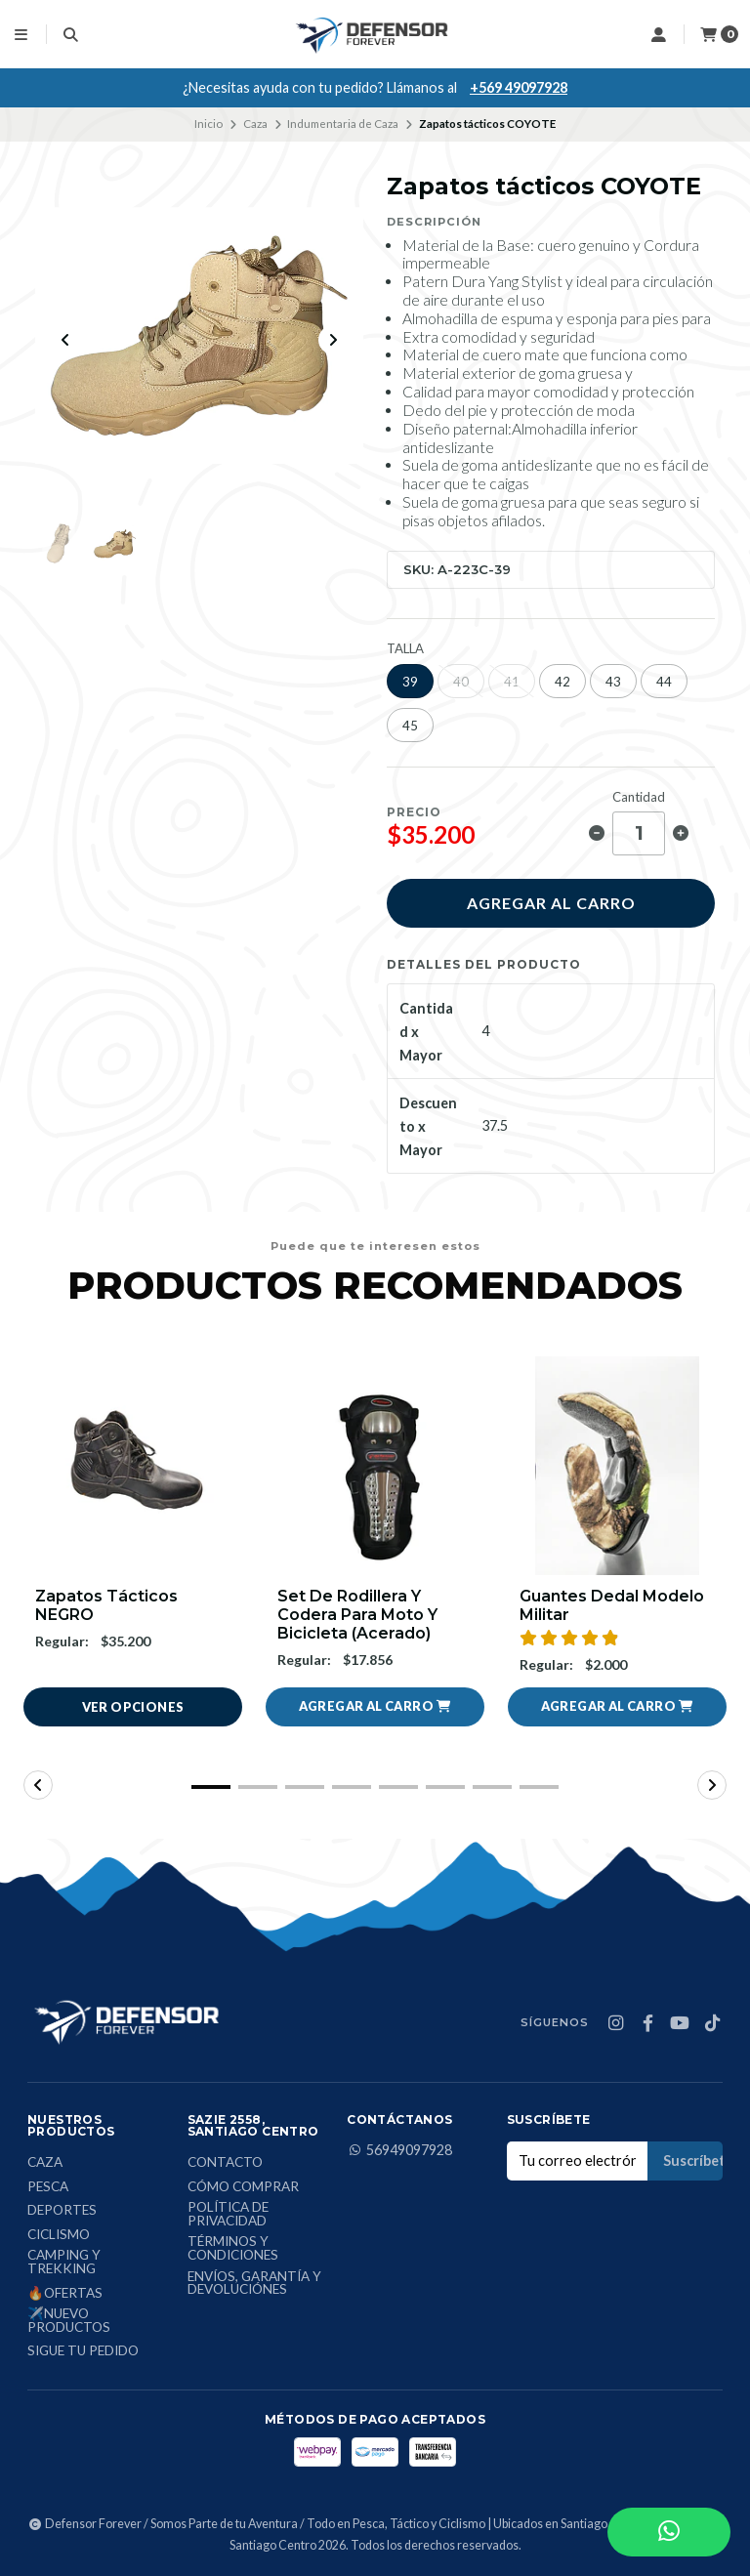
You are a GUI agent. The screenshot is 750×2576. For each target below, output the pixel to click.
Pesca (47, 2187)
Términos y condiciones (233, 2248)
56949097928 (399, 2150)
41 (512, 681)
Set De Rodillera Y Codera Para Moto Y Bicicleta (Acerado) (357, 1614)
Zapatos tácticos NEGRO (106, 1605)
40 (461, 681)
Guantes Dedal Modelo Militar (612, 1605)
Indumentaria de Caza (342, 123)
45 (410, 725)
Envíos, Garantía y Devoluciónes (254, 2283)
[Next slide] (333, 339)
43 (613, 681)
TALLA (405, 649)
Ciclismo (58, 2235)
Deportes (62, 2211)
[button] (375, 1706)
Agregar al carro (551, 902)
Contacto (225, 2163)
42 (562, 681)
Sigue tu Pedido (83, 2351)
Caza (255, 123)
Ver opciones (133, 1707)
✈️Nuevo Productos (68, 2320)
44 (664, 681)
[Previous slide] (65, 339)
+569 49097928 (518, 87)
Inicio (208, 123)
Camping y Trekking (64, 2262)
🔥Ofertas (65, 2294)
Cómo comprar (243, 2187)
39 (410, 681)
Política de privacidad (228, 2214)
